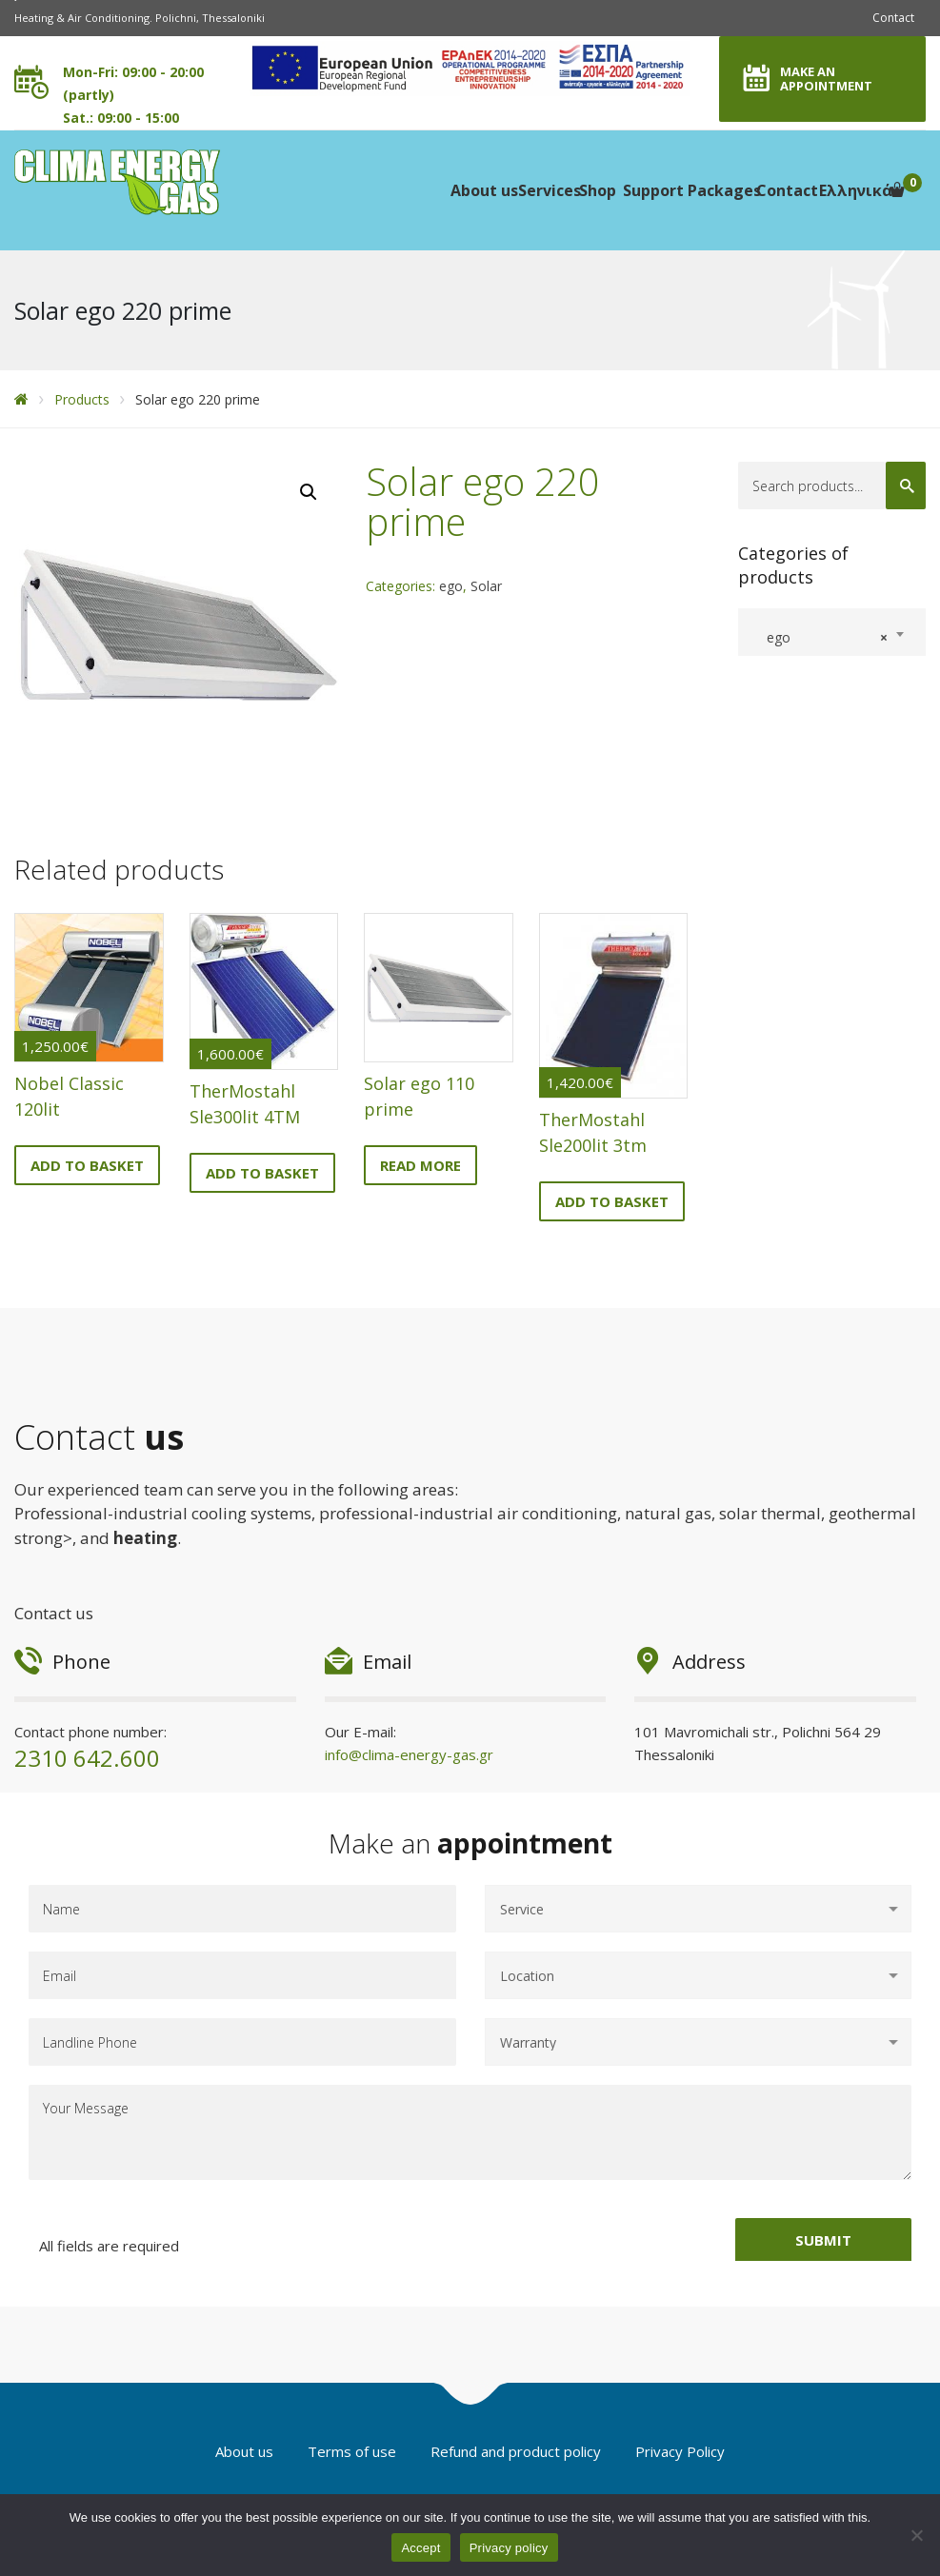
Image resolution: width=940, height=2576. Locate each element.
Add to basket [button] (87, 1165)
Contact (893, 18)
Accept (420, 2548)
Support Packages (687, 190)
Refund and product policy (515, 2451)
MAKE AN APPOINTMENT (826, 78)
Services (547, 190)
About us (482, 190)
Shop (596, 190)
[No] (916, 2535)
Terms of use (352, 2451)
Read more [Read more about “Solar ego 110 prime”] (420, 1165)
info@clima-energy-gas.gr (409, 1754)
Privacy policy (509, 2548)
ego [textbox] (821, 637)
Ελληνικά (853, 190)
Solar (486, 586)
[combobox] (832, 632)
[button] (308, 492)
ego (451, 586)
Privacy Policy (680, 2451)
